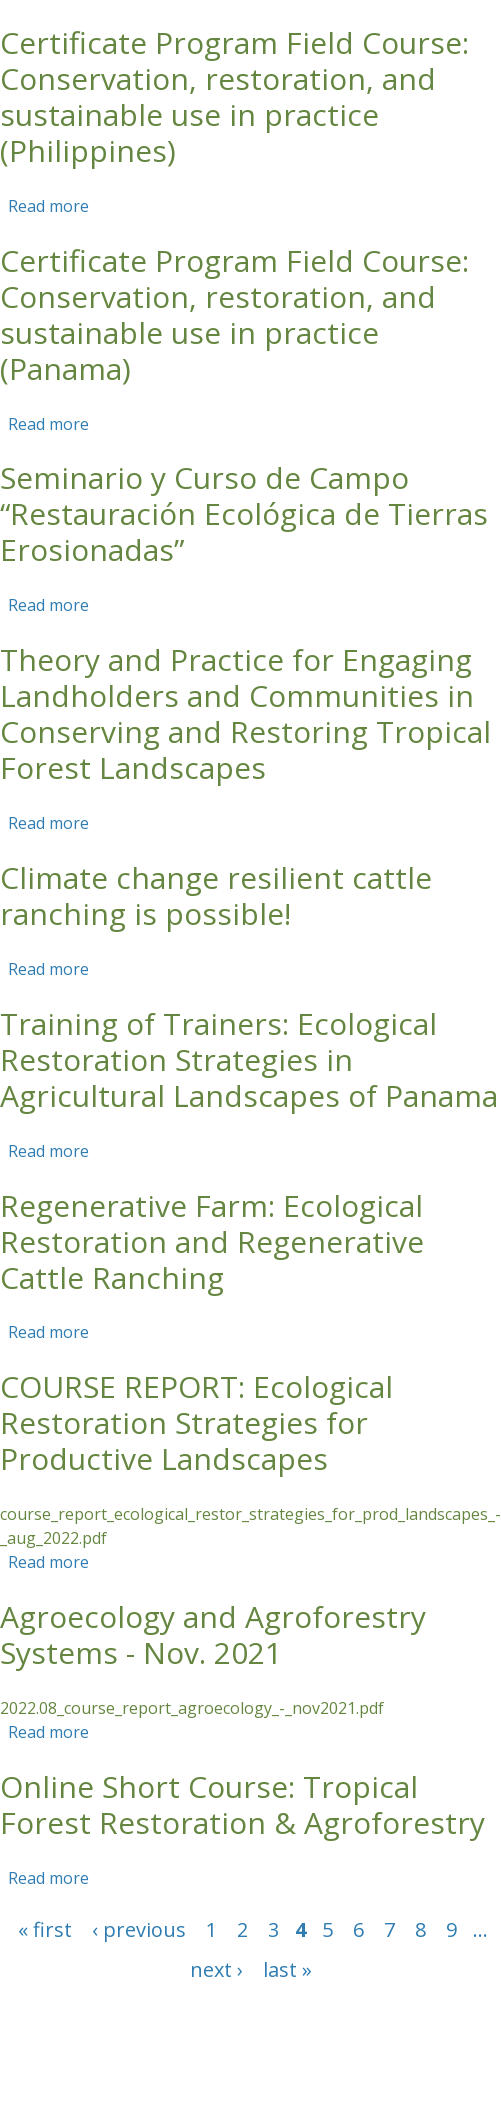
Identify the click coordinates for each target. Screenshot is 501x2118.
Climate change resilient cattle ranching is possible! (216, 895)
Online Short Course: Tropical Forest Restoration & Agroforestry (242, 1804)
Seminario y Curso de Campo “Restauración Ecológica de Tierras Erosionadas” (244, 513)
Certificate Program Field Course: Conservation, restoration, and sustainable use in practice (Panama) (234, 314)
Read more (48, 206)
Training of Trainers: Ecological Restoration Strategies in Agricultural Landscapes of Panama (249, 1059)
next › (216, 1969)
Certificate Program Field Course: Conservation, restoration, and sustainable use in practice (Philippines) (234, 96)
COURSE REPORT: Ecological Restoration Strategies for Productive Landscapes (196, 1422)
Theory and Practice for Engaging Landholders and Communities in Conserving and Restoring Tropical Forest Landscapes (245, 713)
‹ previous (139, 1929)
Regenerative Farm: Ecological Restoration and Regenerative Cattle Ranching (212, 1241)
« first (45, 1929)
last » (287, 1969)
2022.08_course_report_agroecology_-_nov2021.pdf (192, 1708)
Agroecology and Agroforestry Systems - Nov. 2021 (213, 1634)
